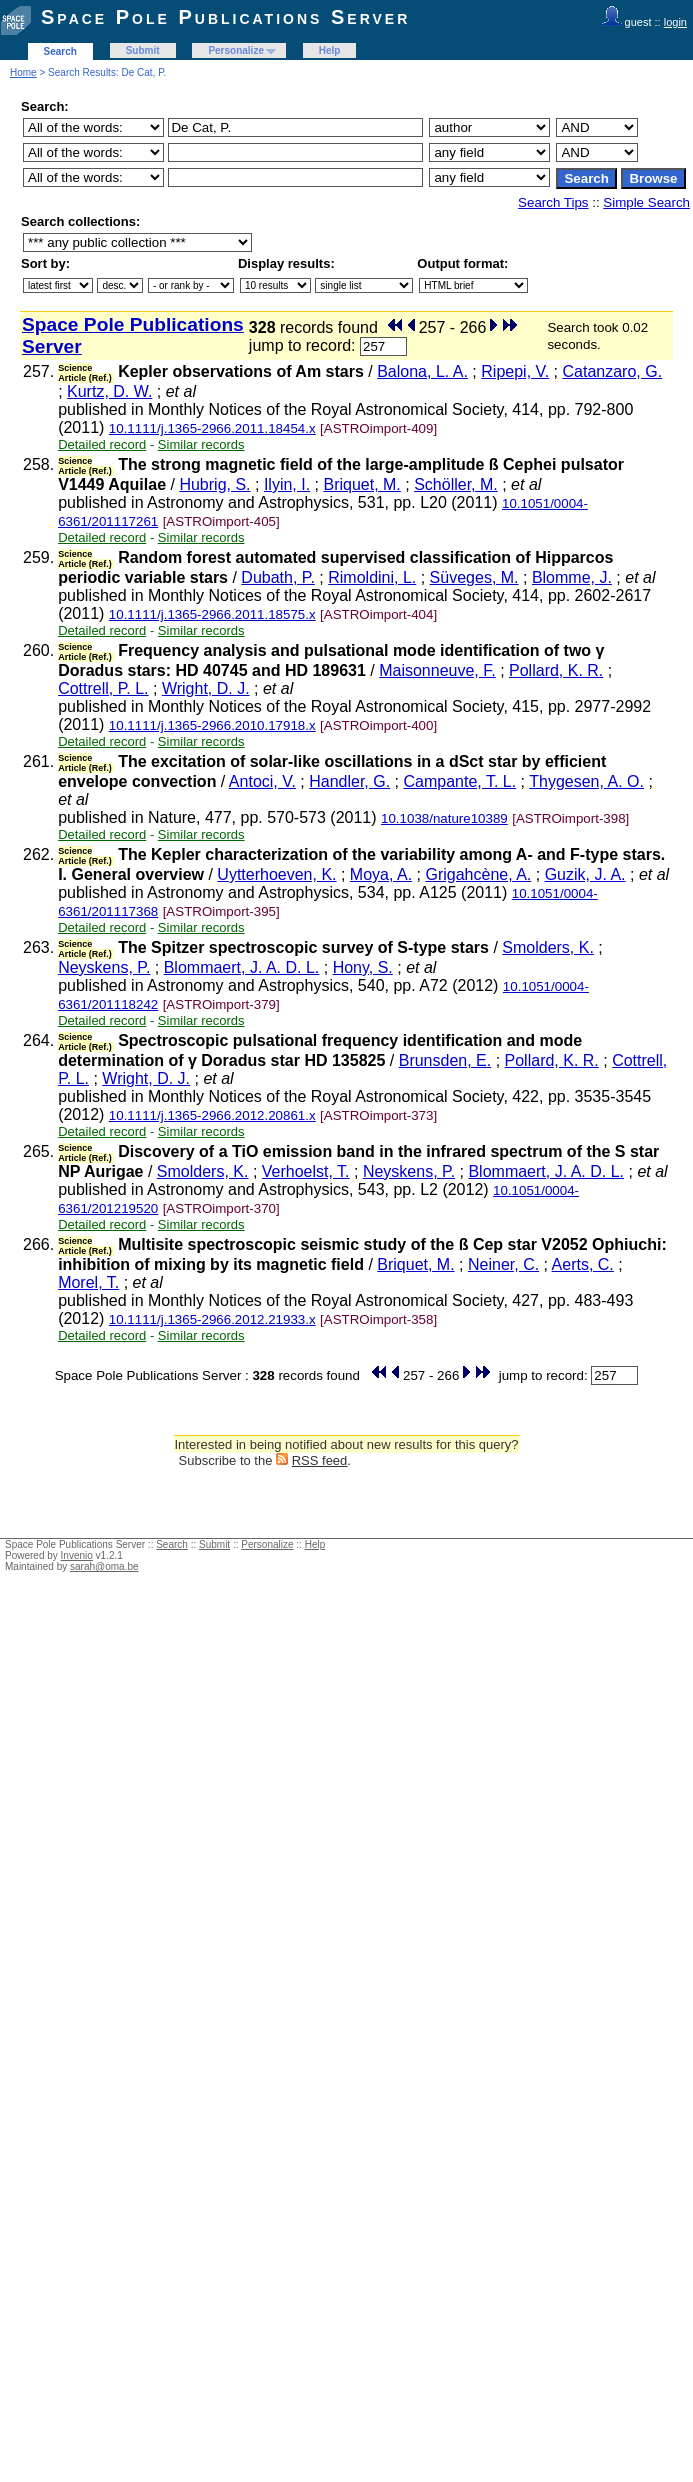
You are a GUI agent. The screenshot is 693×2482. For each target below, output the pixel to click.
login (675, 22)
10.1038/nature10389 (444, 818)
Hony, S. (363, 967)
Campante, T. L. (460, 781)
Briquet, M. (361, 484)
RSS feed (320, 1460)
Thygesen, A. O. (586, 781)
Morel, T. (88, 1282)
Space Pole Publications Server (225, 17)
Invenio (77, 1555)
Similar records (201, 444)
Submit (143, 50)
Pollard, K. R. (556, 670)
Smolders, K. (548, 947)
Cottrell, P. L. (103, 688)
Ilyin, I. (287, 484)
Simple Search (646, 202)
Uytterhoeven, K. (276, 874)
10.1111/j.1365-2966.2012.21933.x (212, 1319)
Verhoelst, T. (306, 1171)
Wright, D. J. (206, 688)
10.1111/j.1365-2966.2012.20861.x (212, 1115)
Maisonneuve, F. (437, 670)
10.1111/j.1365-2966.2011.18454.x (212, 428)
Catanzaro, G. (613, 371)
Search (60, 51)
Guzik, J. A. (585, 874)
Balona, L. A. (422, 371)
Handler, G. (349, 781)
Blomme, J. (572, 577)
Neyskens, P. (104, 967)
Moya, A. (381, 874)
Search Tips (553, 202)
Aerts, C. (583, 1264)
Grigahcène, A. (478, 874)
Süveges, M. (474, 577)
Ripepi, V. (515, 371)
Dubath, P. (278, 577)
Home (23, 72)
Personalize (236, 50)
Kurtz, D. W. (109, 391)
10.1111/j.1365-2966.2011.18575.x (212, 614)
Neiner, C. (503, 1264)
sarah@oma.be (104, 1566)
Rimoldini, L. (372, 577)
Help (330, 50)
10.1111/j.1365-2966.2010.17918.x (212, 725)
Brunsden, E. (445, 1060)
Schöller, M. (456, 484)
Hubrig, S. (214, 484)
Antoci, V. (262, 781)
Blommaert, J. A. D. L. (242, 967)
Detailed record (102, 444)
